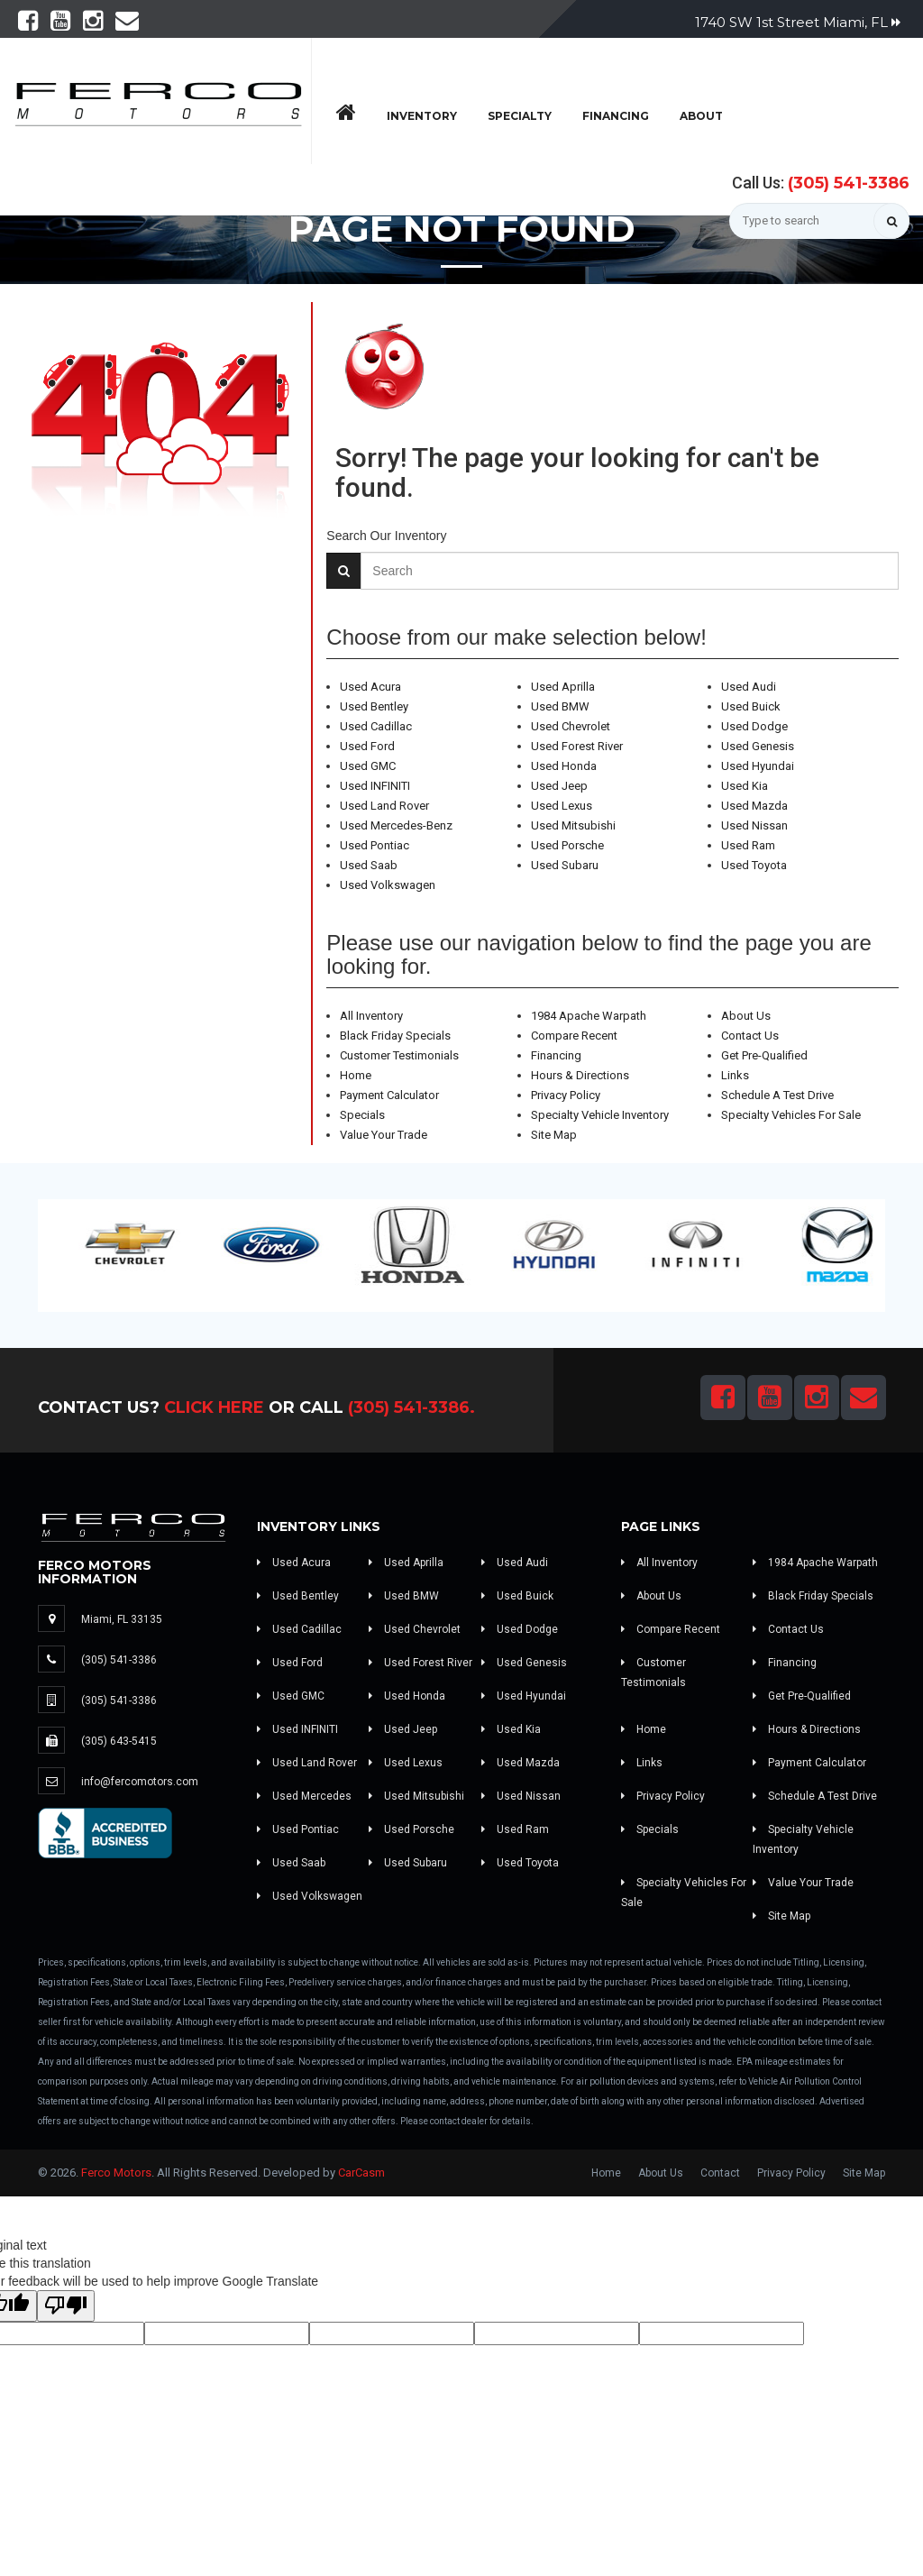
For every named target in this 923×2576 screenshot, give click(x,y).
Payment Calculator (389, 1095)
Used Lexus (561, 805)
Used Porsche (567, 845)
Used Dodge (754, 726)
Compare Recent (574, 1035)
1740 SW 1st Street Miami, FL (797, 22)
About (701, 116)
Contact (720, 2173)
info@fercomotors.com (139, 1781)
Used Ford (367, 746)
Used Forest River (577, 746)
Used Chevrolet (570, 726)
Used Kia (744, 786)
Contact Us (750, 1035)
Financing (615, 116)
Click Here (214, 1407)
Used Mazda (754, 805)
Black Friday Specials (395, 1035)
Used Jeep (559, 786)
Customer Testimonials (399, 1055)
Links (735, 1075)
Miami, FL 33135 (121, 1619)
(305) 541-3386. (411, 1407)
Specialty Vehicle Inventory (600, 1115)
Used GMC (368, 766)
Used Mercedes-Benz (396, 825)
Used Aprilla (563, 686)
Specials (362, 1115)
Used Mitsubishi (573, 825)
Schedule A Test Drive (777, 1095)
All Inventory (371, 1015)
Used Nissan (754, 825)
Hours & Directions (580, 1075)
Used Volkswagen (387, 885)
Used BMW (560, 706)
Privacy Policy (565, 1095)
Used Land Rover (384, 805)
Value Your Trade (383, 1134)
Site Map (554, 1134)
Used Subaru (565, 865)
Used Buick (751, 706)
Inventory (422, 116)
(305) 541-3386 (848, 183)
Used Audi (748, 686)
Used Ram (748, 845)
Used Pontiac (374, 845)
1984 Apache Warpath (588, 1015)
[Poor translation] (66, 2306)
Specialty (520, 116)
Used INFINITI (375, 786)
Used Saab (369, 865)
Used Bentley (374, 706)
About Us (746, 1015)
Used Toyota (754, 865)
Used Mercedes (304, 1796)
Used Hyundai (757, 766)
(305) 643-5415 (119, 1741)
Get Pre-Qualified (764, 1055)
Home (355, 1075)
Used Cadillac (376, 726)
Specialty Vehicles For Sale (791, 1115)
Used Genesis (757, 746)
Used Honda (564, 766)
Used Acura (370, 686)
